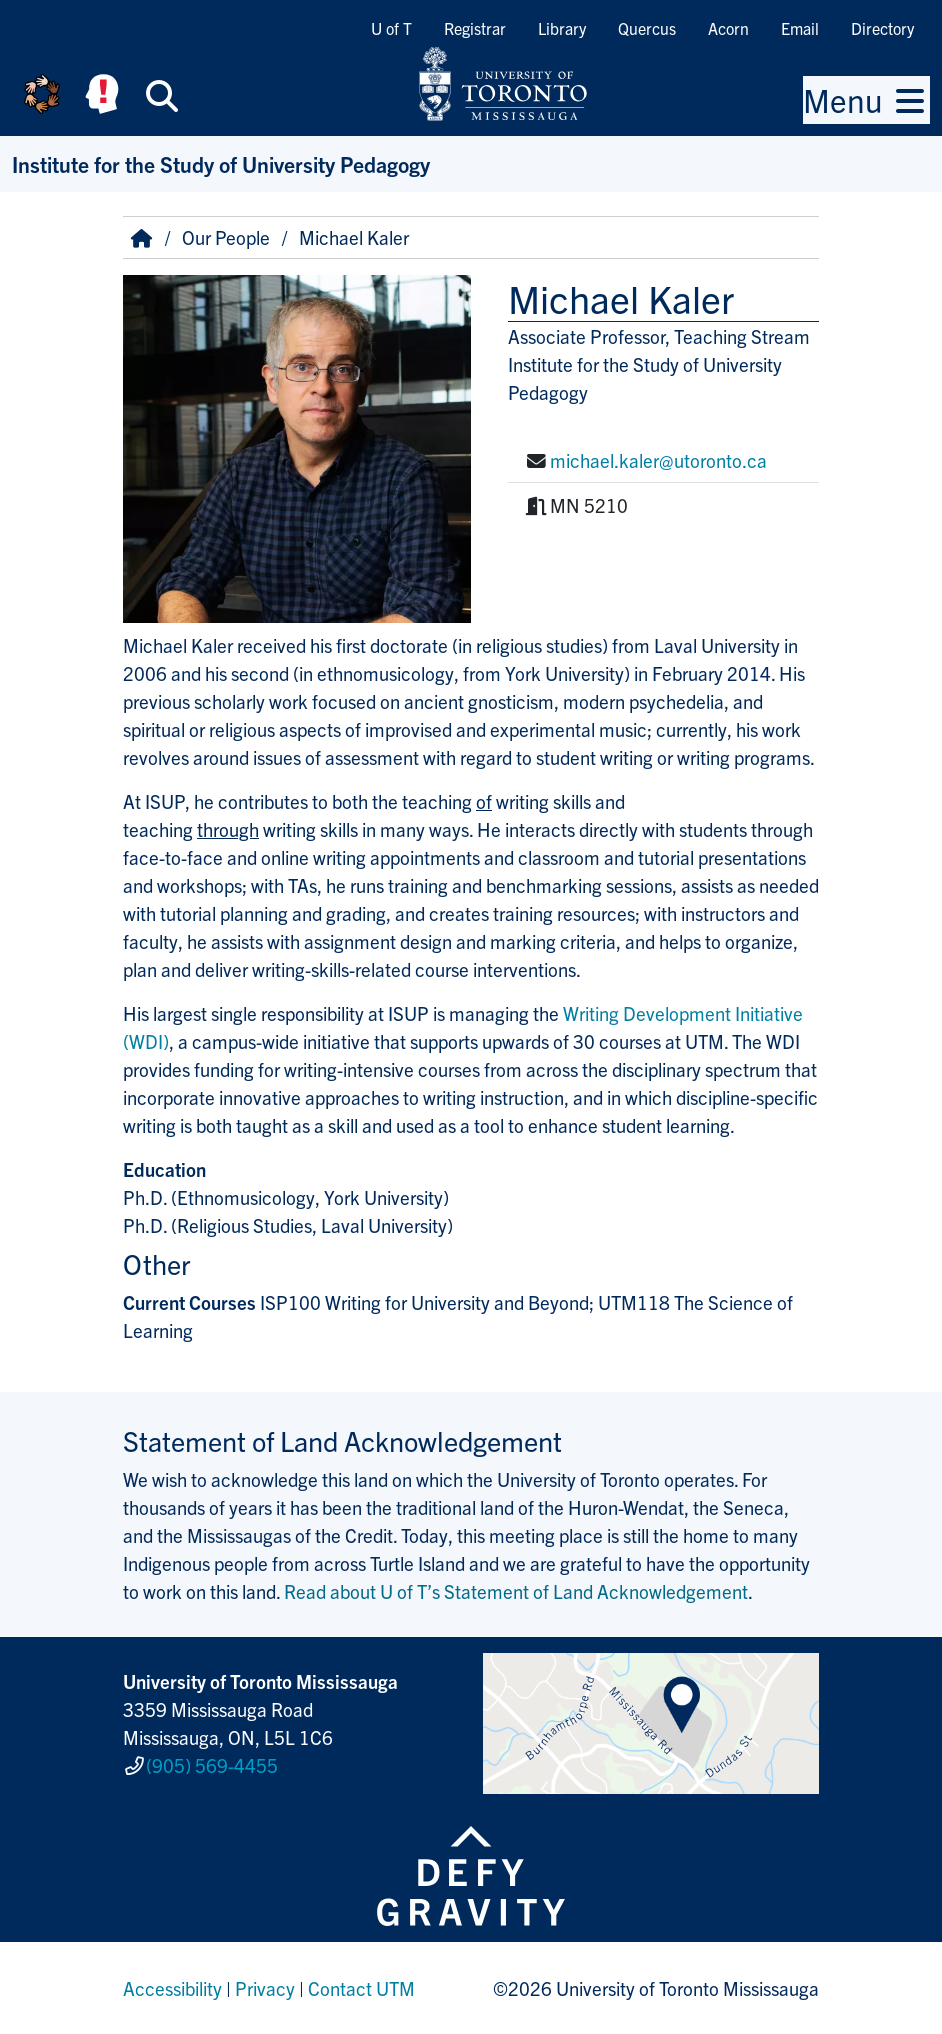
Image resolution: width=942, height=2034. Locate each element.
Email (800, 28)
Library (562, 28)
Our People (226, 237)
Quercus (647, 28)
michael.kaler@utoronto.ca (658, 460)
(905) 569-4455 (212, 1765)
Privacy (265, 1988)
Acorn (728, 28)
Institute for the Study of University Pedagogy (221, 163)
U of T (391, 28)
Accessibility (172, 1988)
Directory (882, 28)
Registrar (475, 28)
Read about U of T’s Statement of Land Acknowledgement (516, 1591)
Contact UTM (361, 1988)
